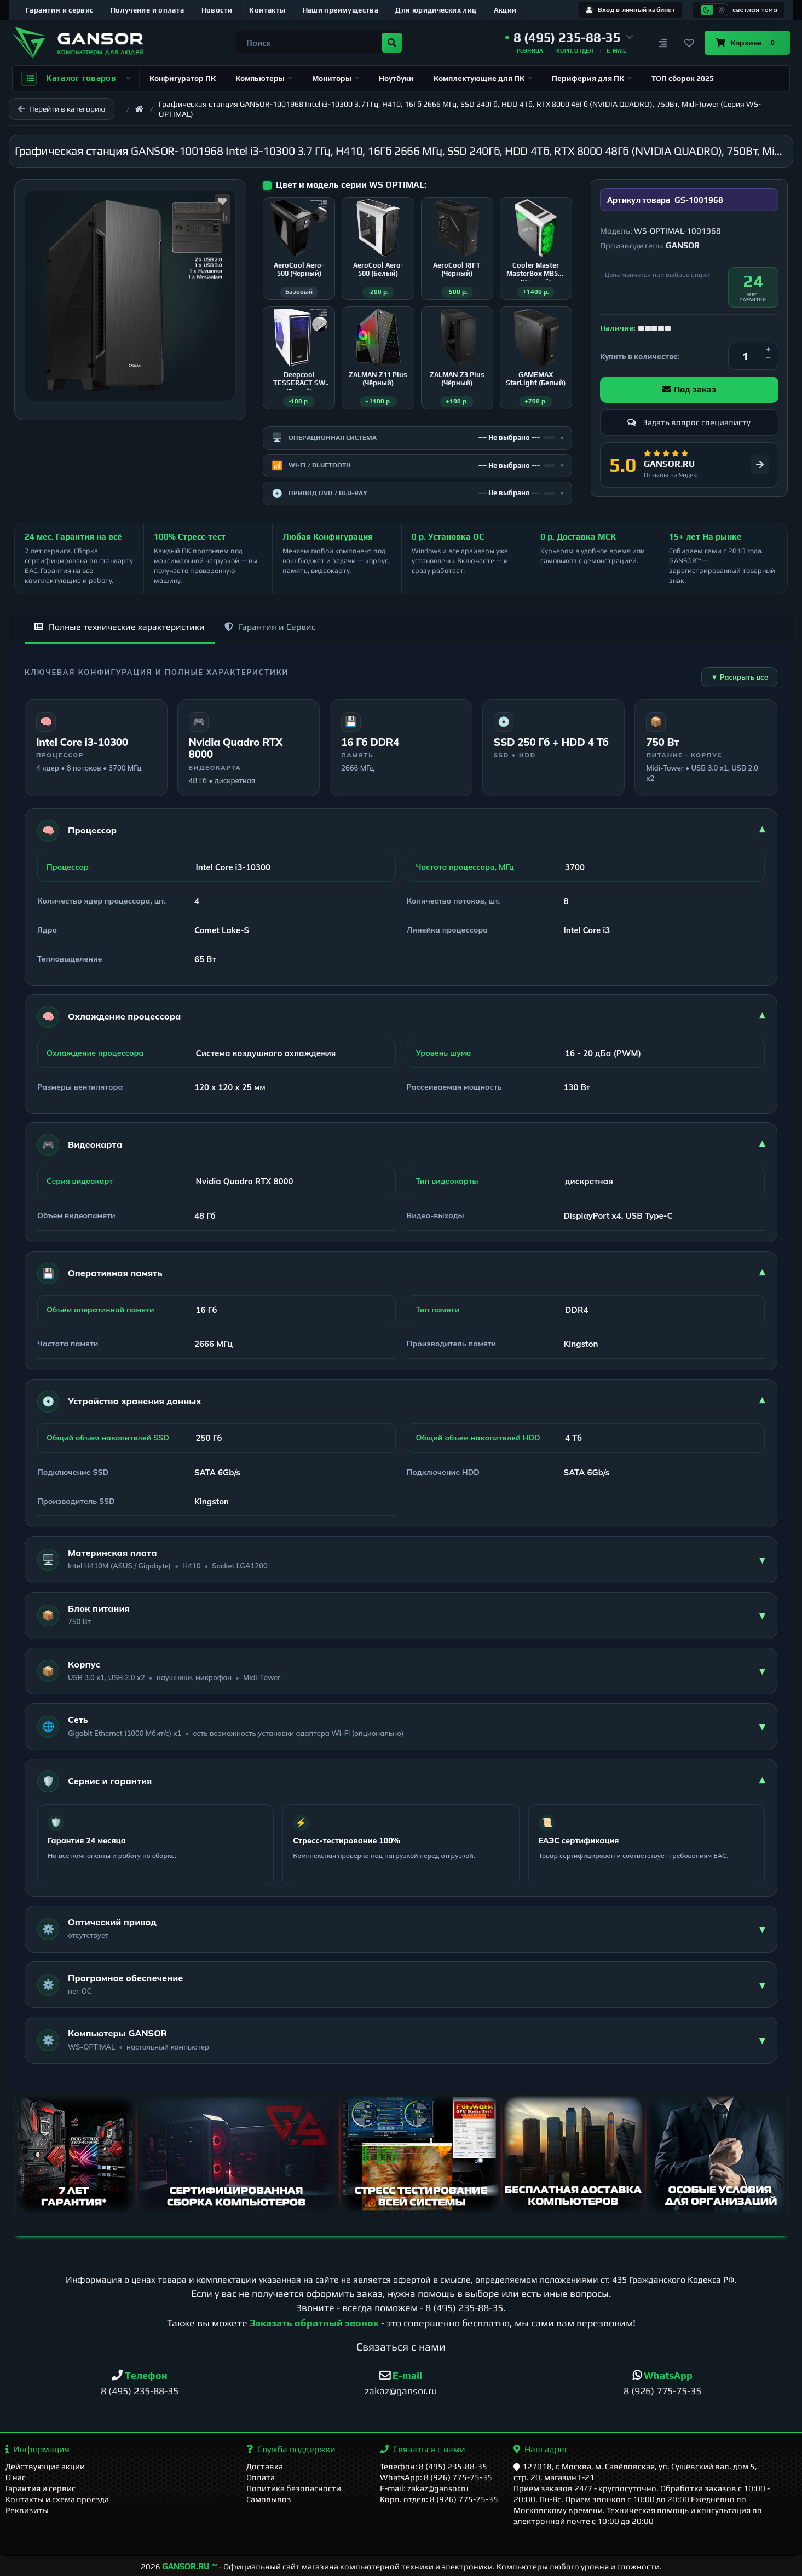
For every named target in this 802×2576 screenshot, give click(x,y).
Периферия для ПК (592, 78)
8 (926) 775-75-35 (662, 2390)
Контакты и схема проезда (57, 2499)
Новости (217, 10)
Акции (505, 10)
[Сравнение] (663, 43)
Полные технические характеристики (119, 627)
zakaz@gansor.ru (401, 2390)
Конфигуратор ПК (182, 78)
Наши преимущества (341, 10)
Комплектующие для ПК (483, 78)
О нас (15, 2477)
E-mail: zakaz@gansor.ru (424, 2488)
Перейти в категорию (61, 109)
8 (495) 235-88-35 (464, 2307)
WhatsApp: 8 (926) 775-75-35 (436, 2477)
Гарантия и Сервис (269, 627)
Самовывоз (268, 2499)
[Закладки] (689, 43)
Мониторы (335, 78)
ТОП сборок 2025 (682, 78)
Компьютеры (263, 78)
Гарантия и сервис (60, 10)
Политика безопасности (293, 2488)
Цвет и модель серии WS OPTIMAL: (351, 185)
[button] (569, 37)
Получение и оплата (147, 10)
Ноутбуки (396, 78)
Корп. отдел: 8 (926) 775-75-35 (439, 2499)
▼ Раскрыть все (739, 677)
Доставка (264, 2466)
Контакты (267, 10)
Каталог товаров (75, 78)
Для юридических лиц (435, 10)
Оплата (260, 2477)
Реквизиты (27, 2510)
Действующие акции (45, 2466)
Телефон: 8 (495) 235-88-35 (433, 2466)
